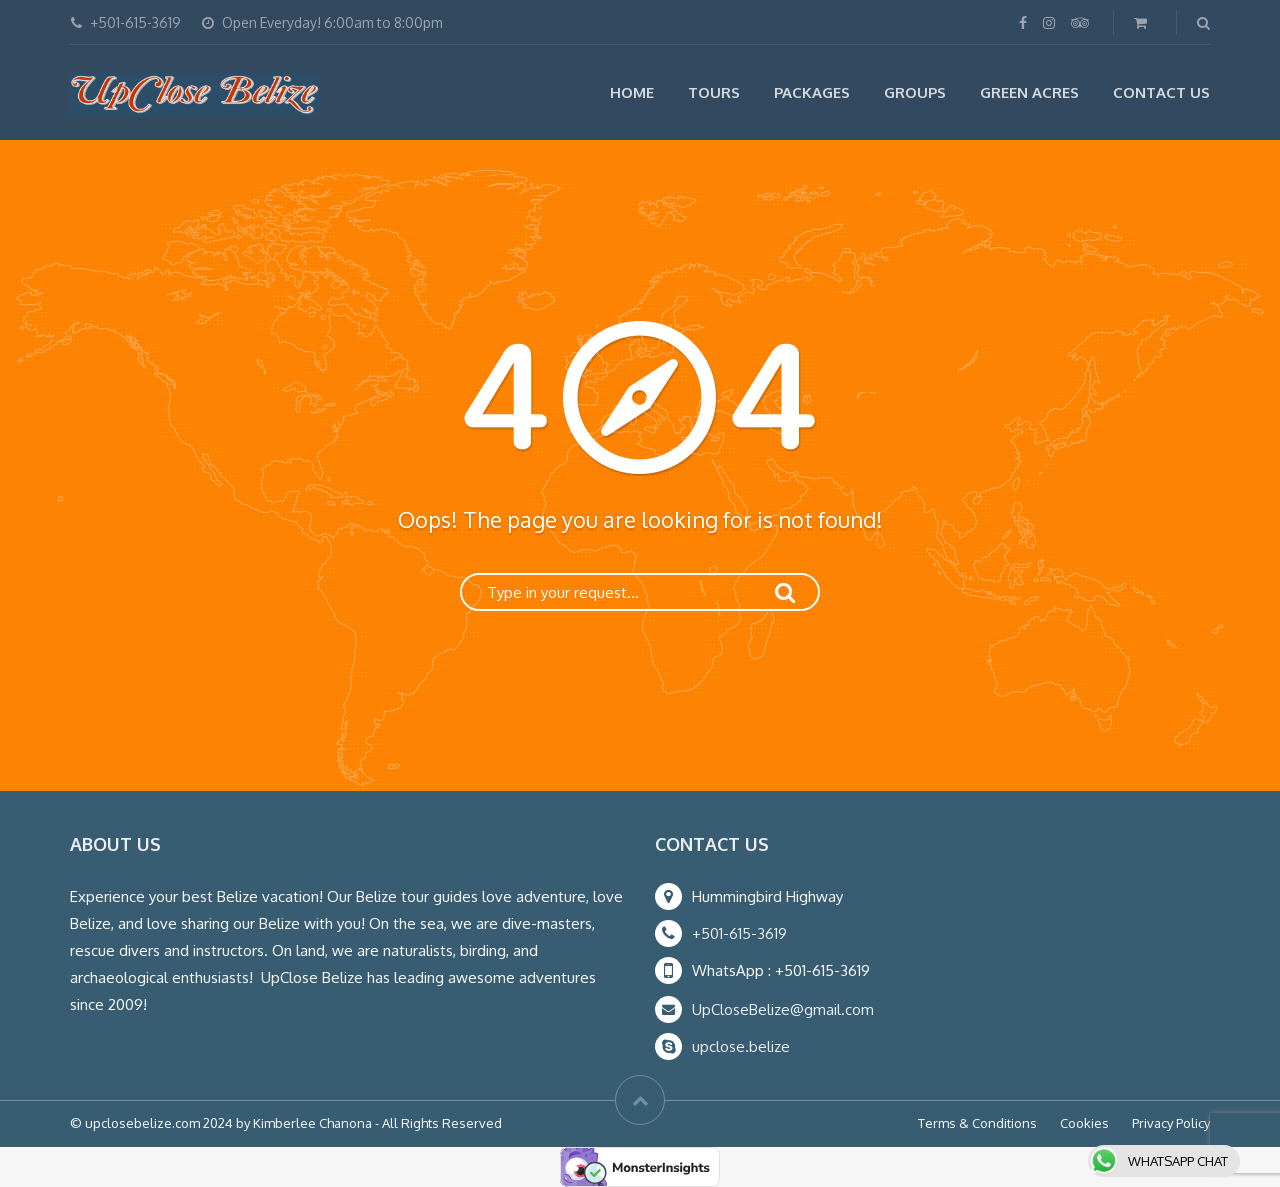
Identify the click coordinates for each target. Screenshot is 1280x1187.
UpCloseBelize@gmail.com (783, 1009)
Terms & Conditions (977, 1123)
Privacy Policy (1171, 1123)
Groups (915, 92)
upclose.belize (741, 1046)
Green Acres (1029, 92)
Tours (714, 92)
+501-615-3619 (739, 933)
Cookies (1084, 1123)
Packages (812, 92)
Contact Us (1161, 92)
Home (632, 92)
